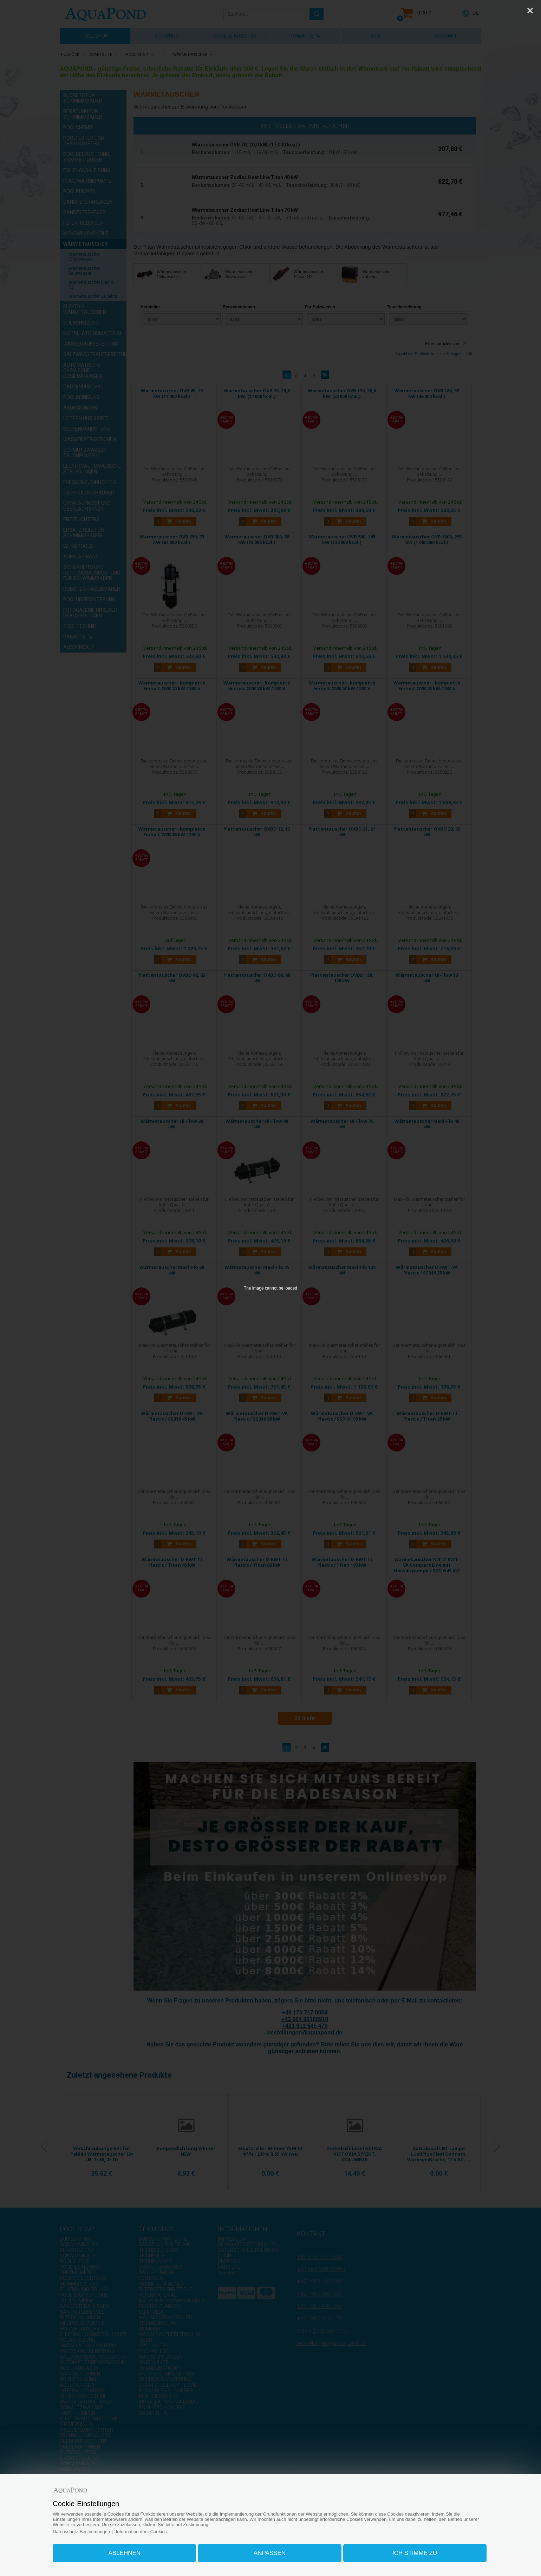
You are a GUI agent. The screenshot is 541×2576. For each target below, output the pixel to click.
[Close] (530, 10)
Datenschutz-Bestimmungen (82, 2531)
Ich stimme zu (413, 2552)
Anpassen (270, 2552)
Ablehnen (125, 2552)
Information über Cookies (142, 2531)
